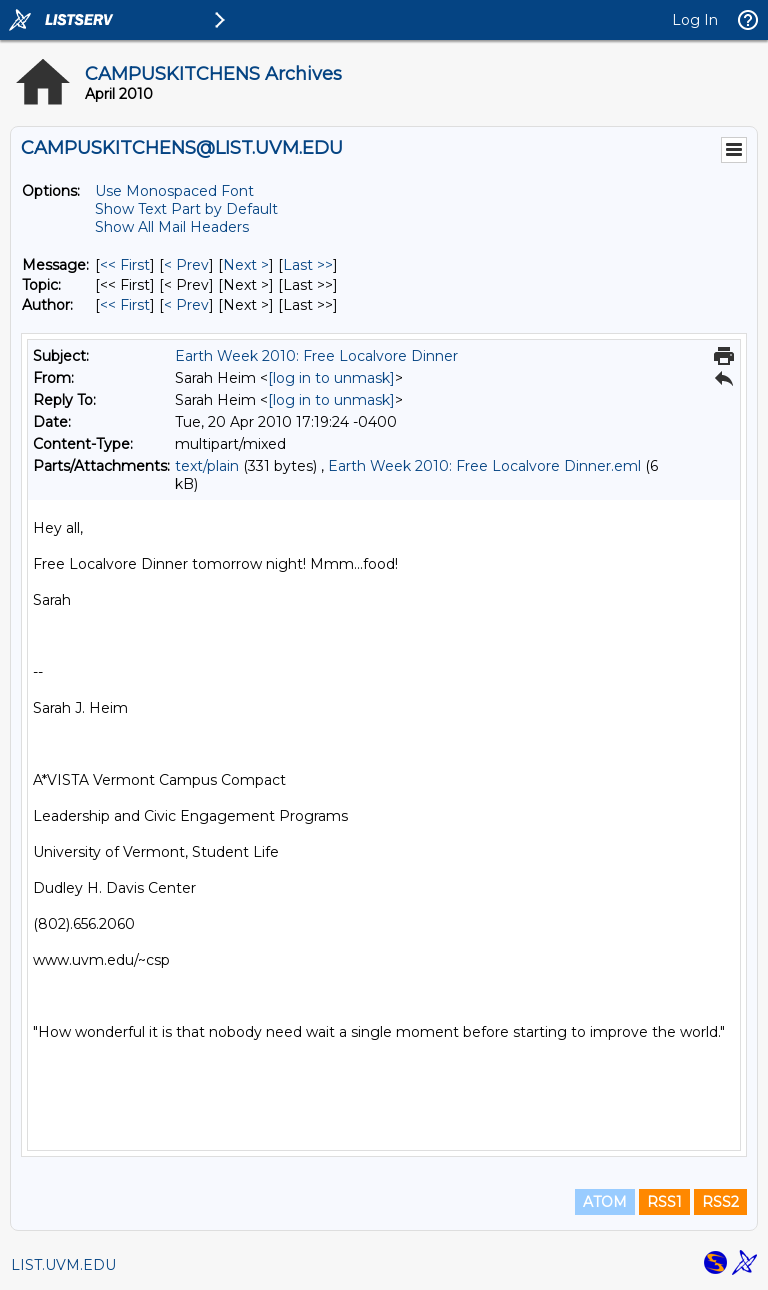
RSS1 (664, 1202)
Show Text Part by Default (186, 209)
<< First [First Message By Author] (125, 305)
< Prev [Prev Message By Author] (186, 305)
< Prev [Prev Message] (186, 265)
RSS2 (720, 1202)
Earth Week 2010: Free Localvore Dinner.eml (484, 466)
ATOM (605, 1202)
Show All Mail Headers (172, 227)
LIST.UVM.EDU (63, 1265)
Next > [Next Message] (246, 265)
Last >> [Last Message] (308, 265)
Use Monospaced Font (174, 191)
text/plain (207, 466)
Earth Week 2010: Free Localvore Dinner (316, 356)
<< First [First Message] (125, 265)
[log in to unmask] (331, 378)
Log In (695, 20)
